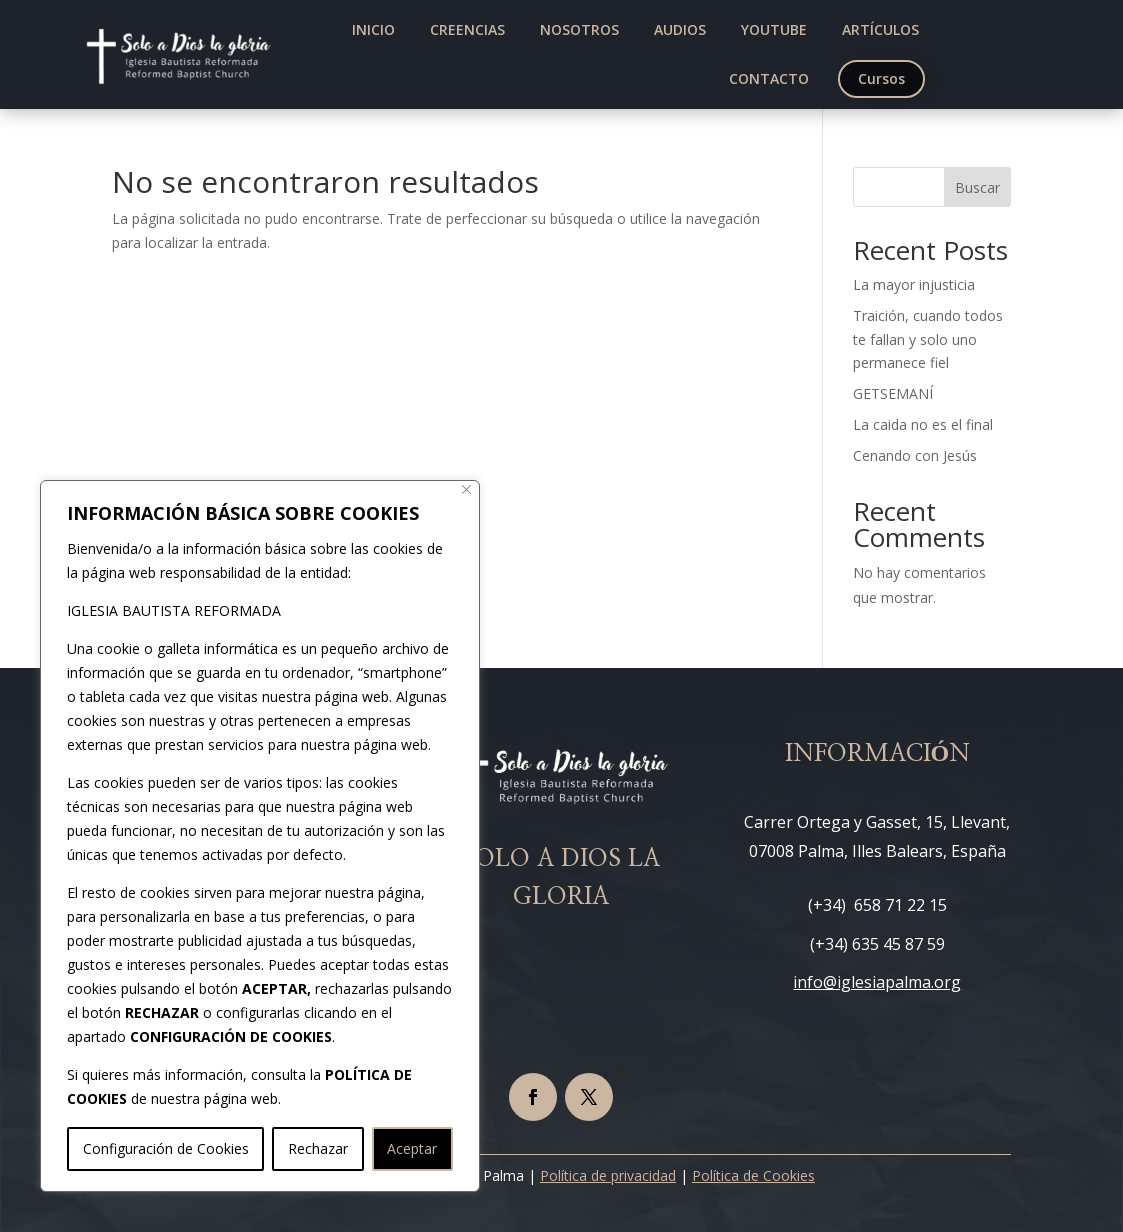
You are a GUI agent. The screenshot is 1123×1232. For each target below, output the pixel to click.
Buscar (977, 187)
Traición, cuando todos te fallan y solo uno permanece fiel (928, 339)
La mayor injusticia (914, 284)
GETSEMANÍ (893, 393)
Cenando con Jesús (915, 455)
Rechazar (318, 1148)
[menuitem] (373, 30)
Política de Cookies (753, 1175)
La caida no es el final (923, 424)
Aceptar (412, 1148)
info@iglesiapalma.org (877, 982)
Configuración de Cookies (166, 1148)
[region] (260, 836)
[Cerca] (466, 489)
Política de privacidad (608, 1175)
